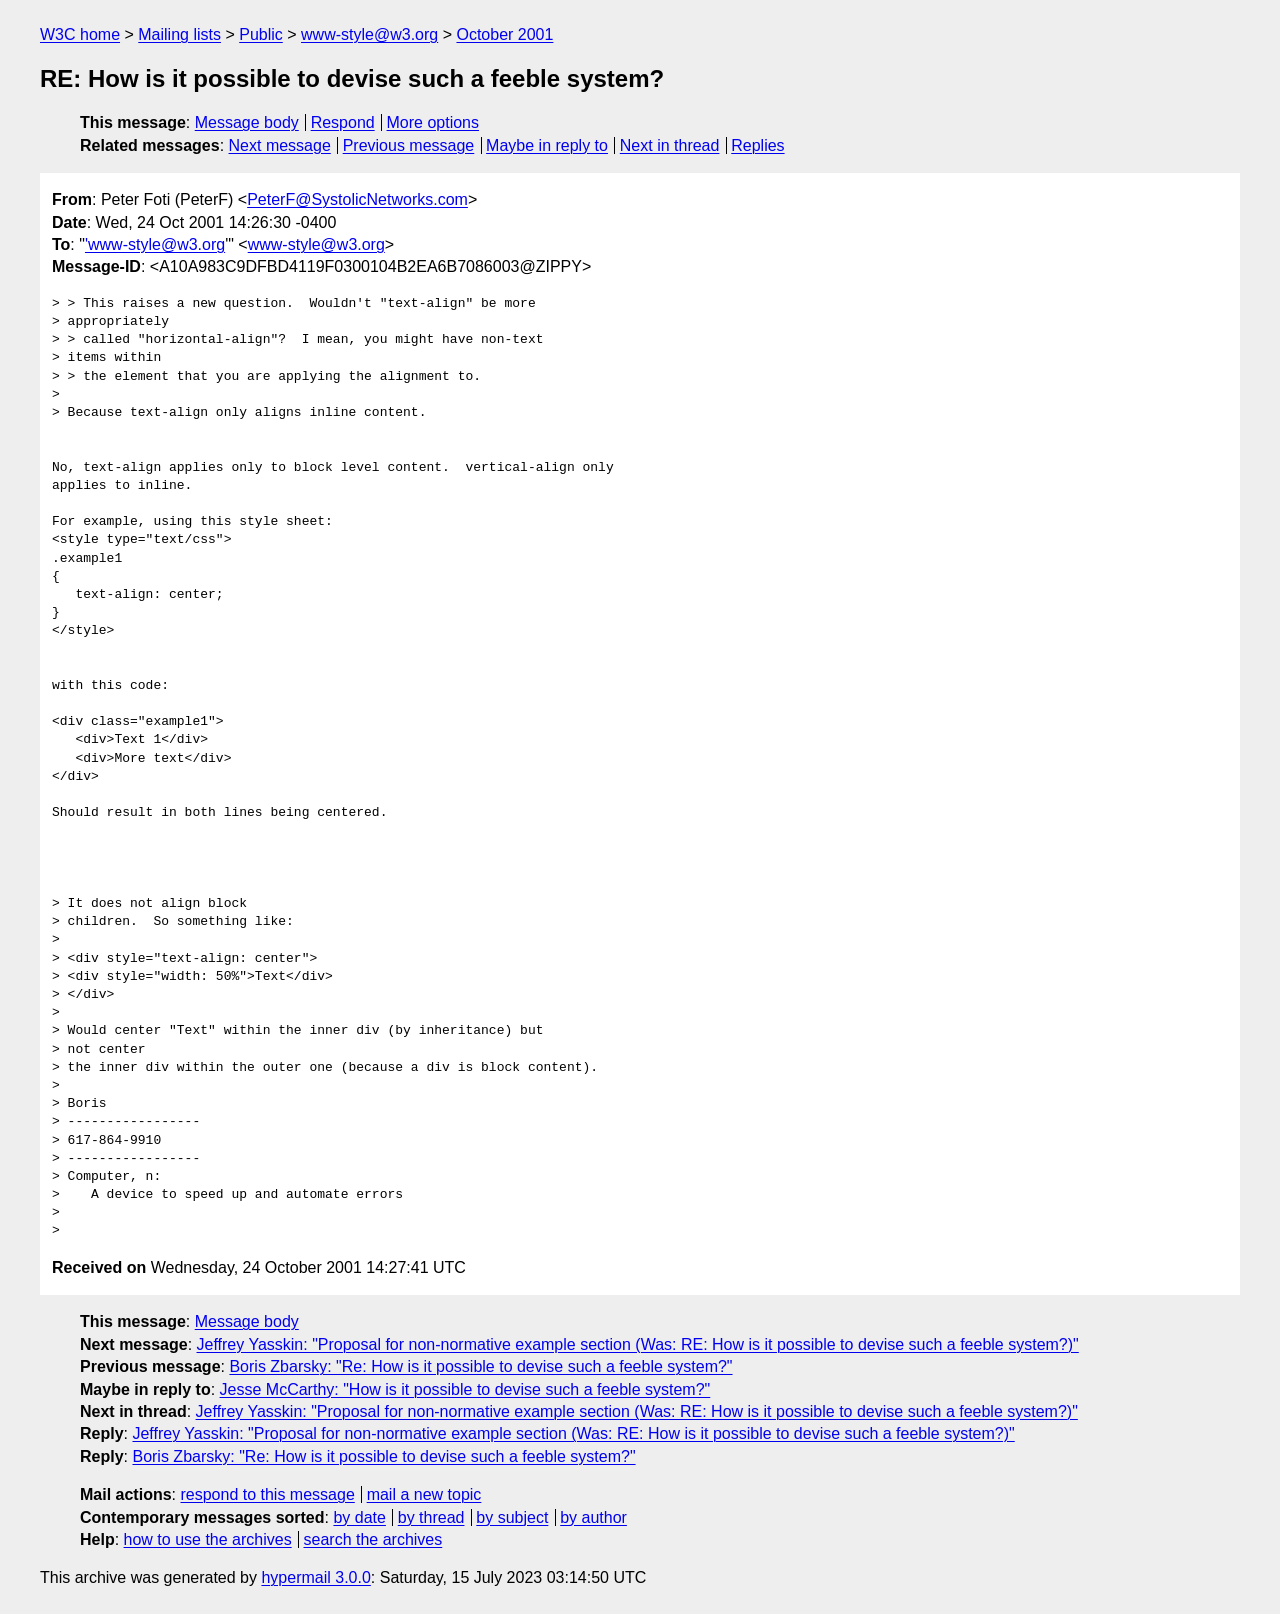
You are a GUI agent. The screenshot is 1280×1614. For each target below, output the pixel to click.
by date (359, 1517)
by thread (431, 1517)
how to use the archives (208, 1539)
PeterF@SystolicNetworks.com (357, 199)
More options (433, 122)
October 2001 (504, 34)
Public (261, 34)
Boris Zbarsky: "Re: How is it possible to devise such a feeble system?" (480, 1366)
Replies (757, 145)
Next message (280, 145)
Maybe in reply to (547, 145)
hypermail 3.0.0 (315, 1577)
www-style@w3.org (369, 34)
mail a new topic (424, 1494)
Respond (343, 122)
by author (593, 1517)
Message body (247, 122)
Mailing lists (179, 34)
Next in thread (670, 145)
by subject (512, 1517)
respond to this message (267, 1494)
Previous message (409, 145)
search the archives (373, 1539)
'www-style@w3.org (155, 244)
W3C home (80, 34)
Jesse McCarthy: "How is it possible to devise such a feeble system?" (465, 1389)
